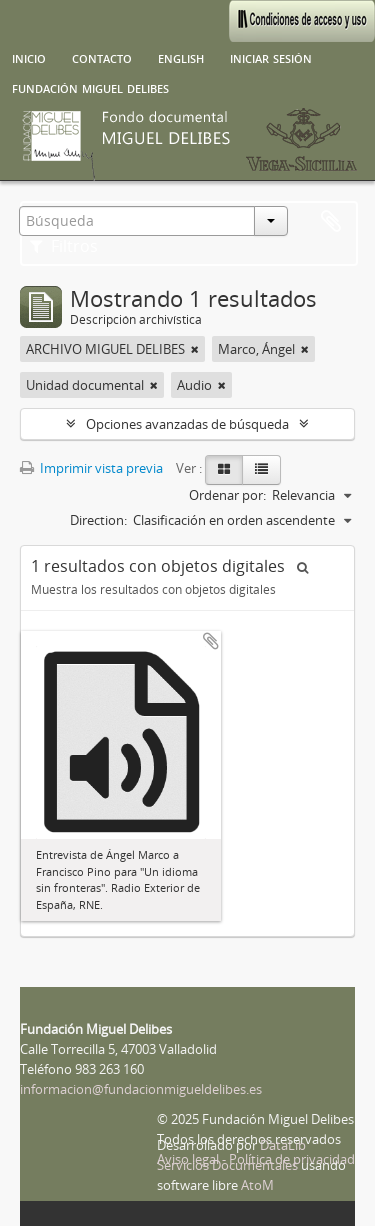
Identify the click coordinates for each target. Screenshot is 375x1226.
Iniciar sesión (271, 57)
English (181, 57)
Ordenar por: (227, 495)
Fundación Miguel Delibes (90, 87)
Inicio (29, 57)
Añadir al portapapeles (211, 641)
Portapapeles (331, 222)
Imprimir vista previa (91, 468)
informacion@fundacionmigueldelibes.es (141, 1089)
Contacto (102, 57)
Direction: (98, 520)
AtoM (257, 1185)
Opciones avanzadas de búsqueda (187, 424)
